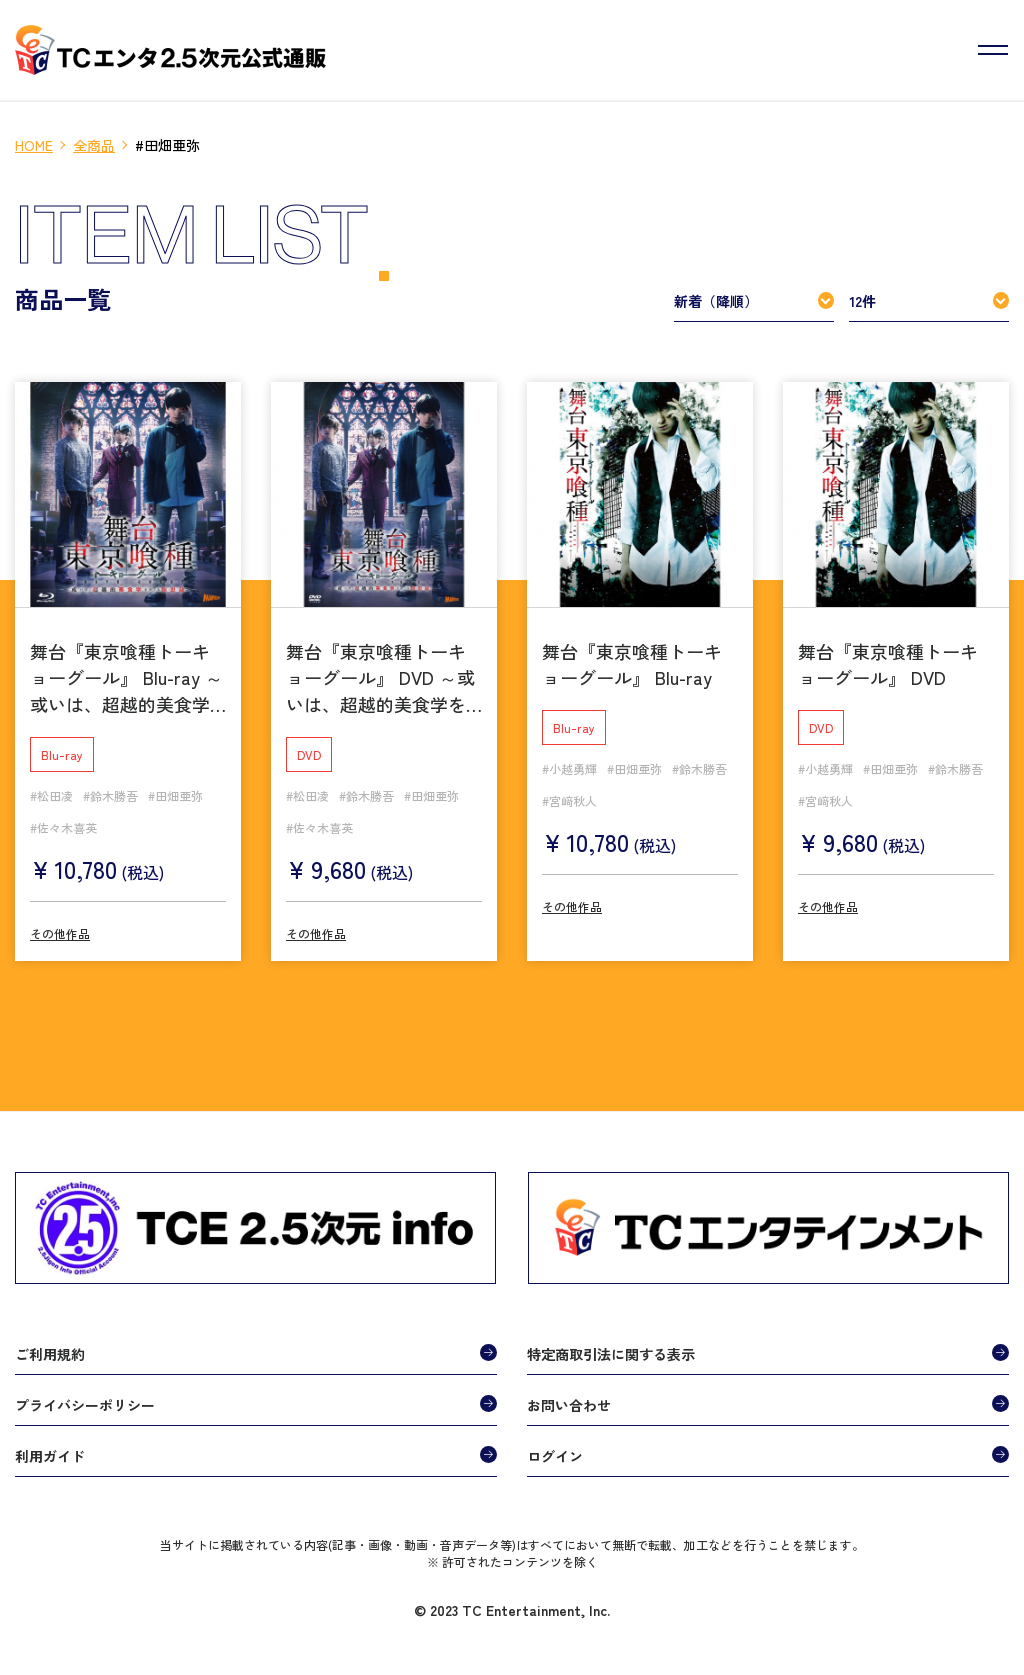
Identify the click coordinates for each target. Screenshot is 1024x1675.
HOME (34, 145)
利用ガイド (50, 1450)
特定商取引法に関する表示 (611, 1348)
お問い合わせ (569, 1399)
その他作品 (60, 927)
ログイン (555, 1450)
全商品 (94, 145)
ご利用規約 (50, 1348)
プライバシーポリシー (85, 1399)
